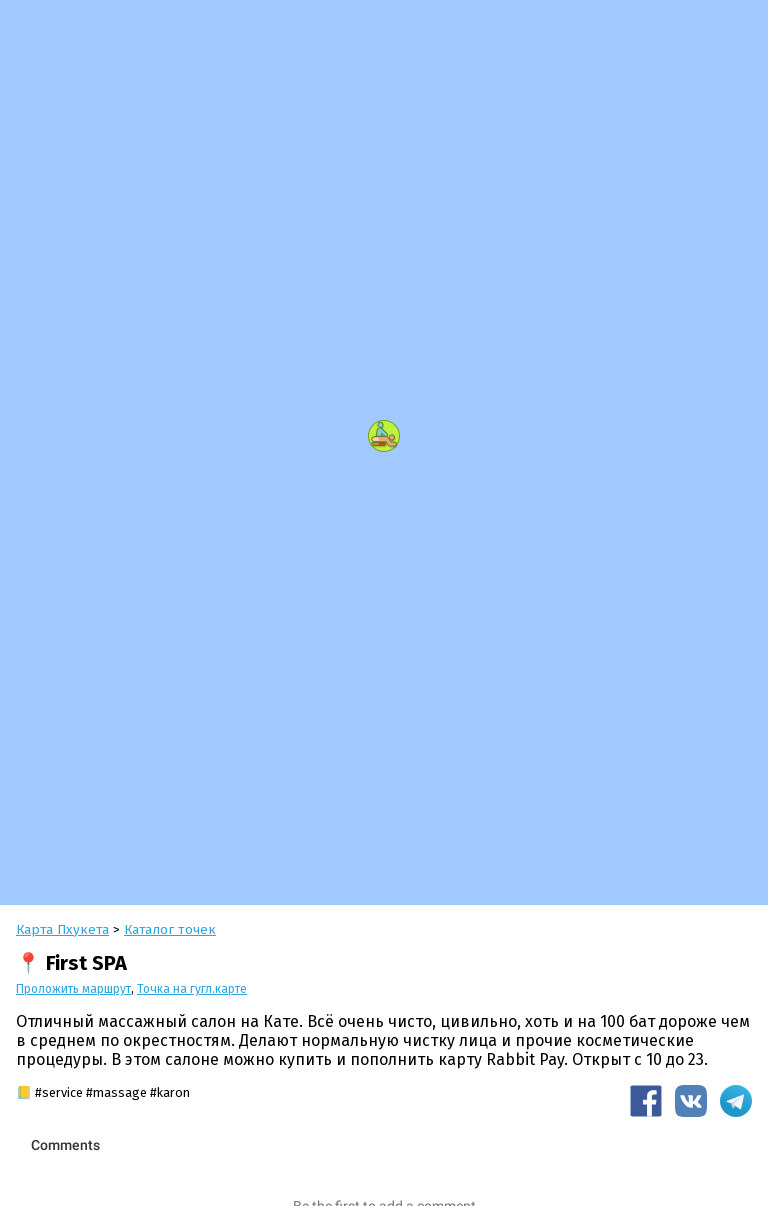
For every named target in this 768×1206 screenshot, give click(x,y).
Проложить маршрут (73, 989)
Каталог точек (170, 929)
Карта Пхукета (62, 929)
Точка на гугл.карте (192, 989)
